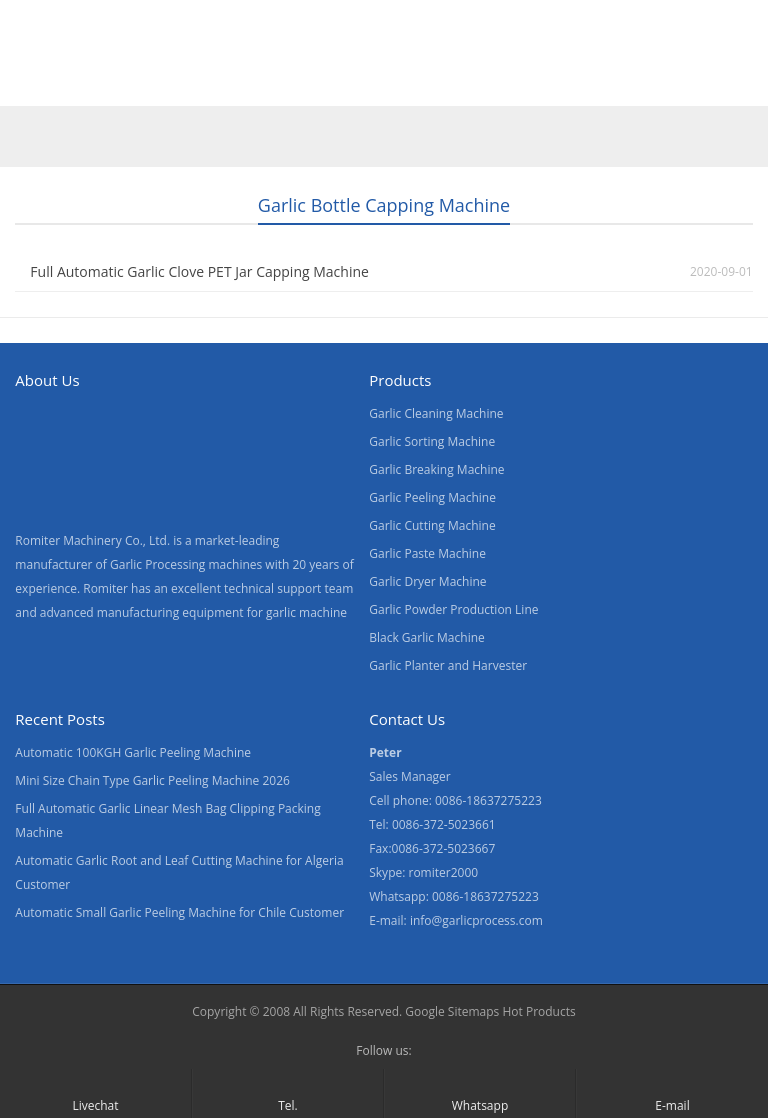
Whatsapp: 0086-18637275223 (454, 896)
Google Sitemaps (452, 1011)
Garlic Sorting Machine (432, 441)
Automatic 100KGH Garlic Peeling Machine (133, 752)
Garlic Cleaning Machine (436, 413)
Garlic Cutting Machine (432, 525)
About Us (302, 83)
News (389, 83)
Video (214, 83)
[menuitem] (664, 85)
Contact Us (483, 83)
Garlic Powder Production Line (453, 609)
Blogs (576, 83)
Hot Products (538, 1011)
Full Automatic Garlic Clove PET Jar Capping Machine (199, 271)
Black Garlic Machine (427, 637)
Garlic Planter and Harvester (448, 665)
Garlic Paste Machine (427, 553)
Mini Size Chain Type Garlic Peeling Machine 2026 (152, 780)
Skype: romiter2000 (423, 872)
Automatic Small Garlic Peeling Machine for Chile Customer (179, 912)
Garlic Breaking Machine (436, 469)
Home (39, 83)
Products (127, 83)
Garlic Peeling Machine (432, 497)
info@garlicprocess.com (476, 920)
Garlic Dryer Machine (427, 581)
